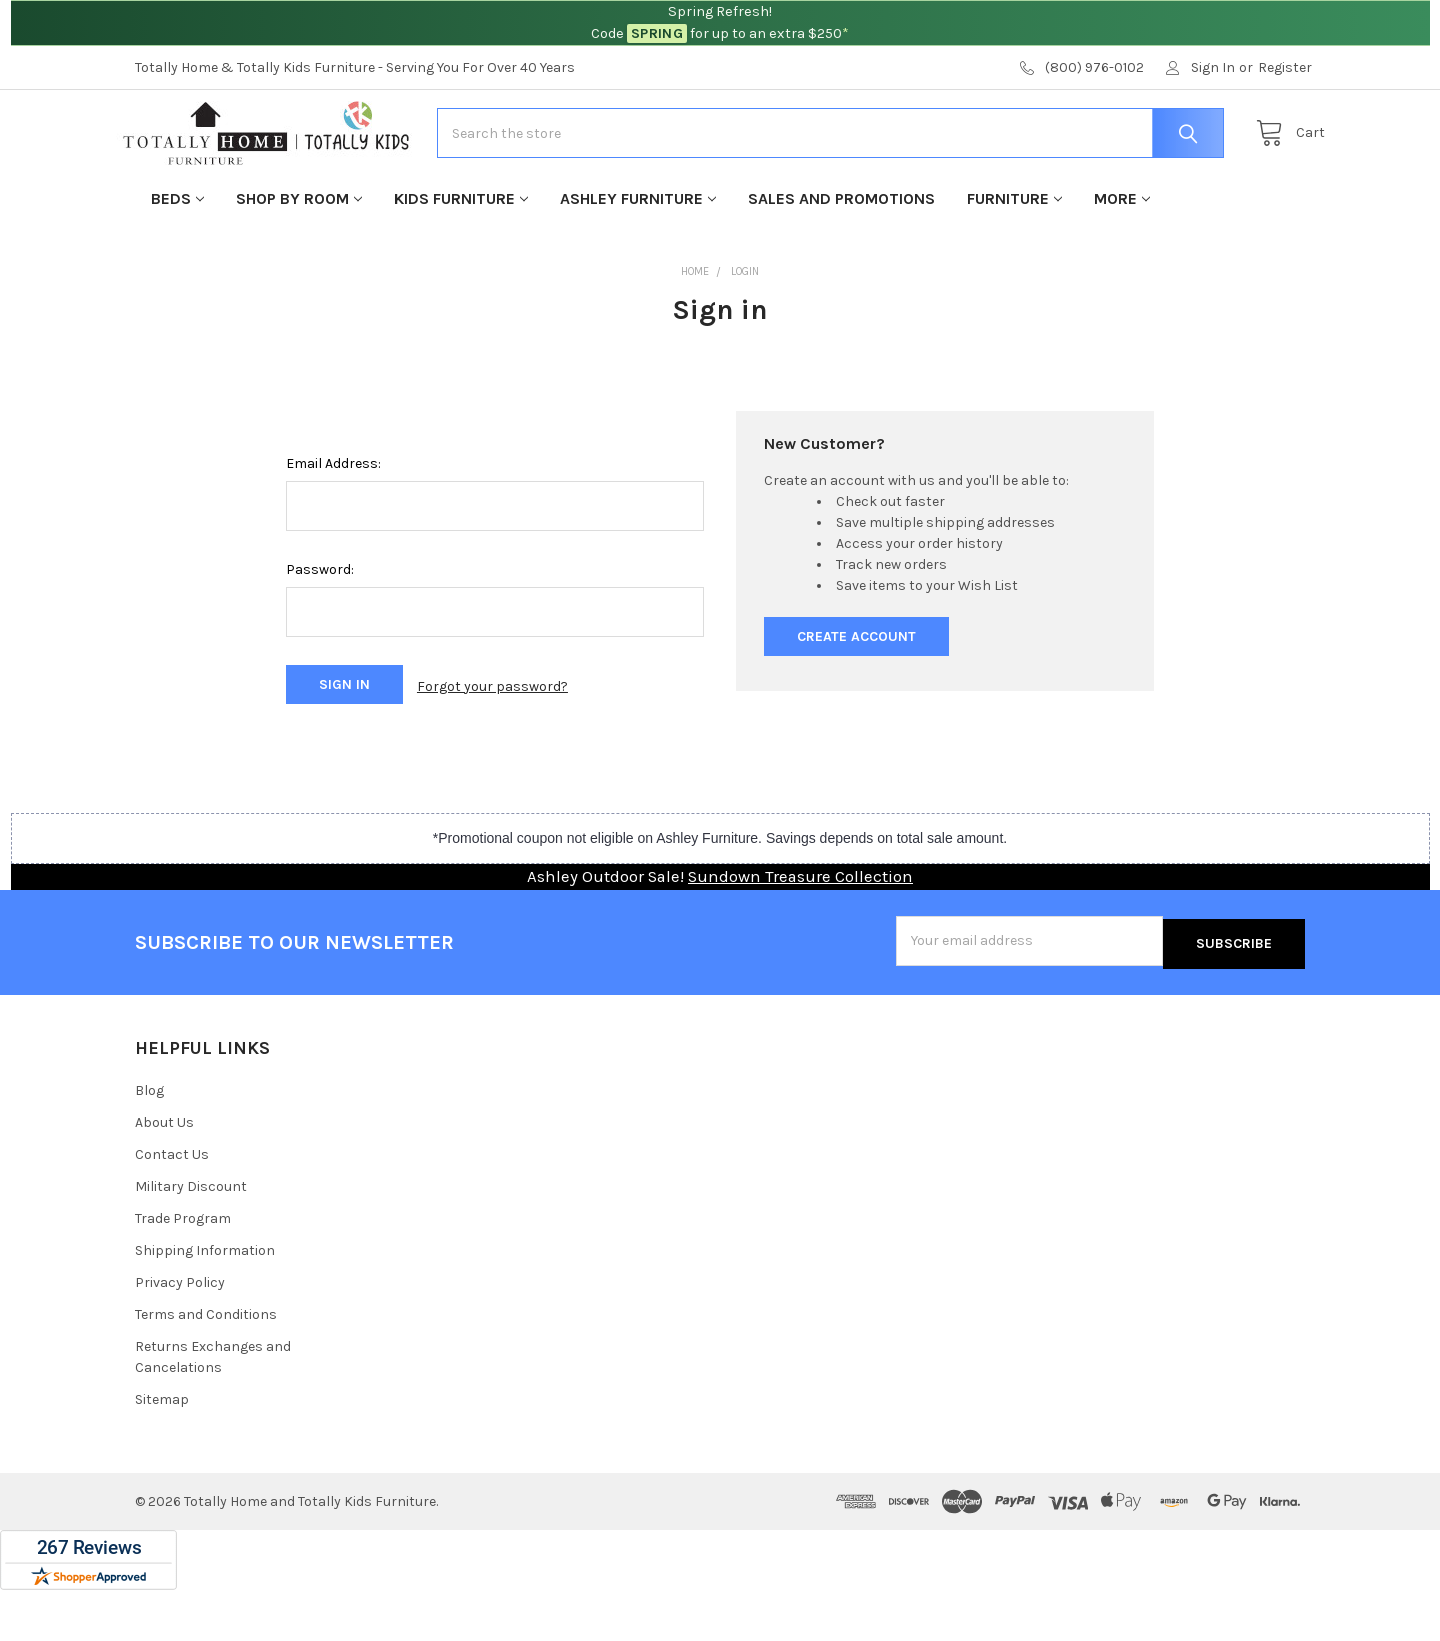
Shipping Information (205, 1301)
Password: (320, 627)
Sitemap (162, 1450)
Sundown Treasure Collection (800, 930)
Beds (177, 256)
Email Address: (333, 521)
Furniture (1014, 256)
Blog (149, 1141)
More (1122, 256)
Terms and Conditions (206, 1365)
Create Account (856, 694)
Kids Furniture (461, 256)
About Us (164, 1173)
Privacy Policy (180, 1333)
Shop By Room (299, 256)
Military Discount (191, 1237)
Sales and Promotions (841, 256)
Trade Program (183, 1269)
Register (1285, 67)
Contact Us (172, 1205)
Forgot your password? (492, 742)
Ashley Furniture (638, 256)
